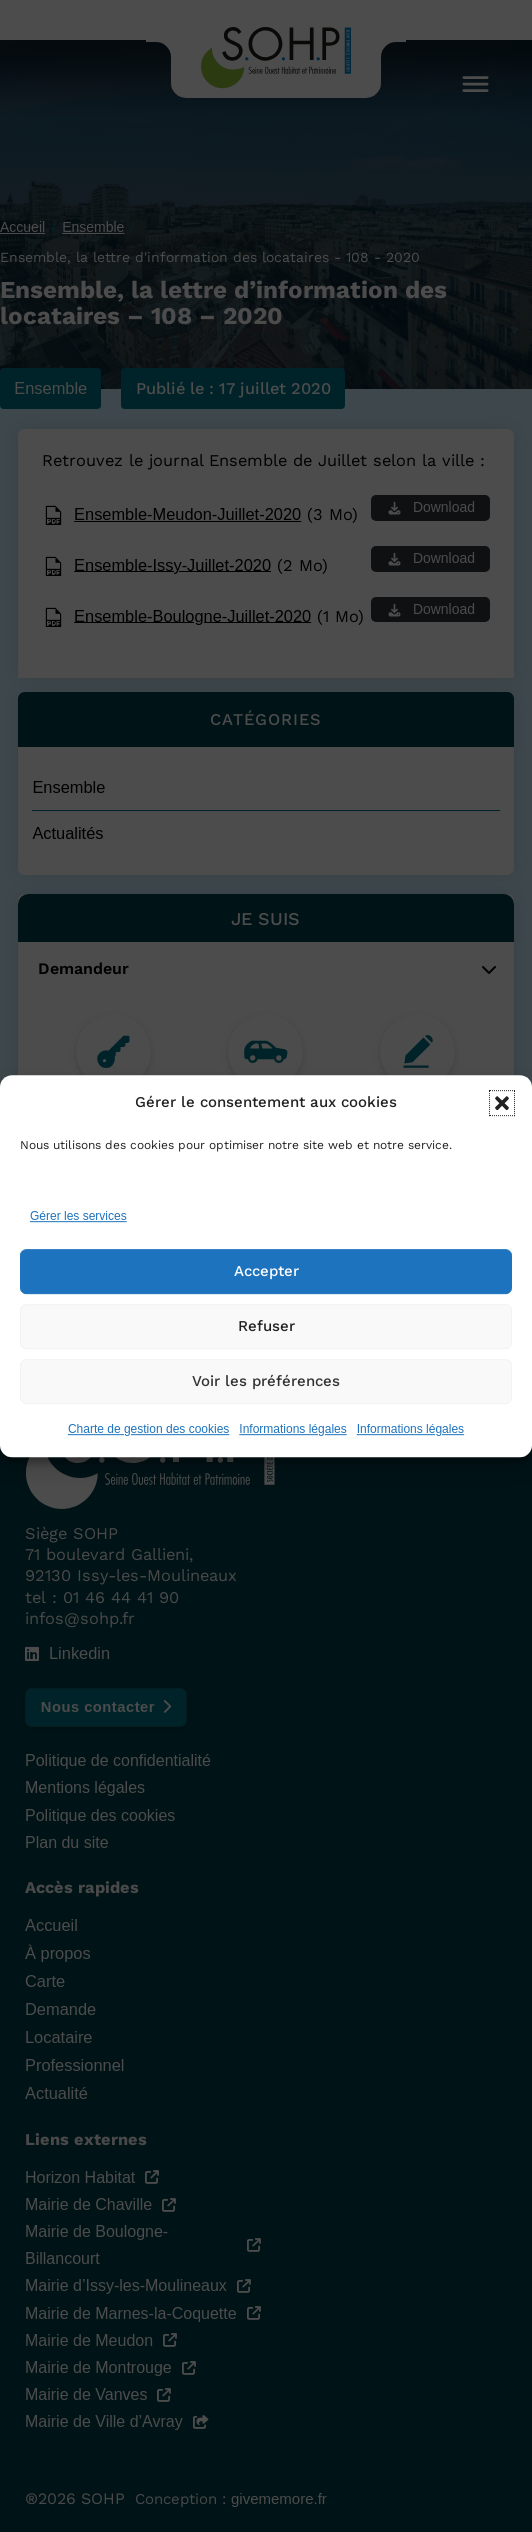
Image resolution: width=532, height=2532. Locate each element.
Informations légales (292, 1440)
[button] (502, 1114)
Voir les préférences (266, 1393)
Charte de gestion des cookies (148, 1440)
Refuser (266, 1338)
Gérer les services (78, 1227)
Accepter (266, 1283)
